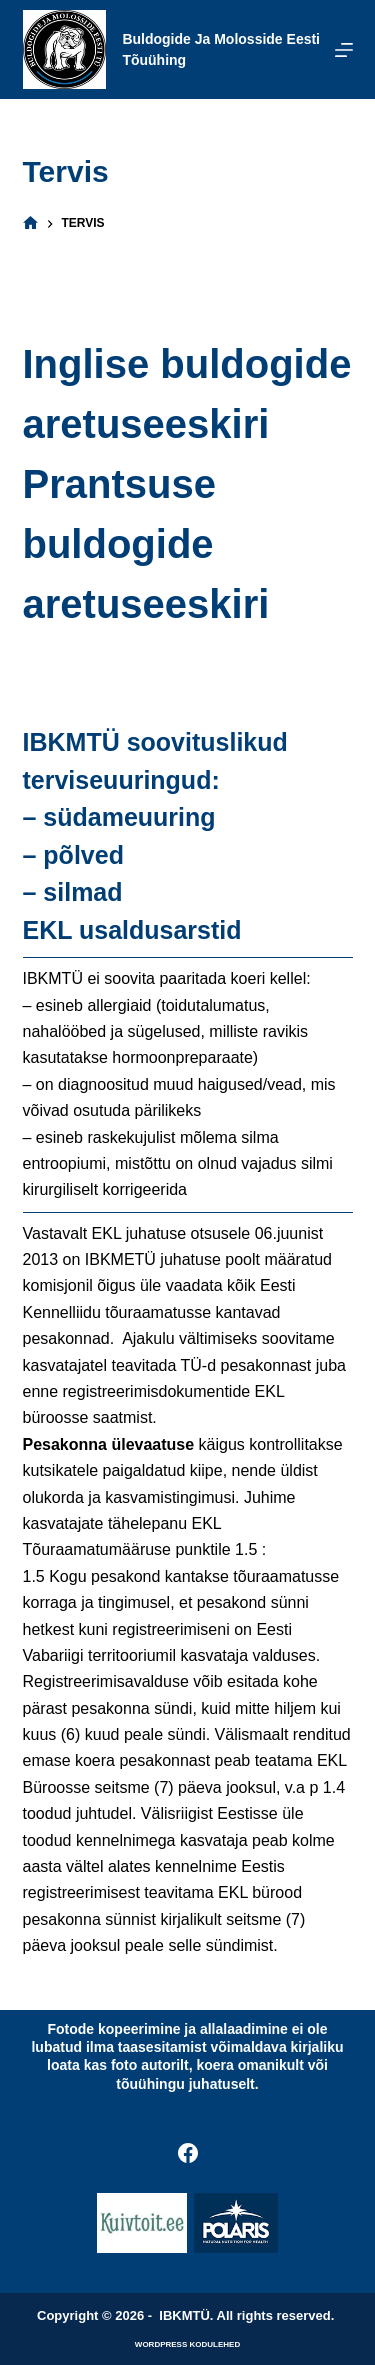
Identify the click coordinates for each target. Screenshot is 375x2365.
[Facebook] (188, 2153)
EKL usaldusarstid (132, 930)
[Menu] (344, 50)
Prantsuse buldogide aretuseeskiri (146, 544)
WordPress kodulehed (187, 2344)
